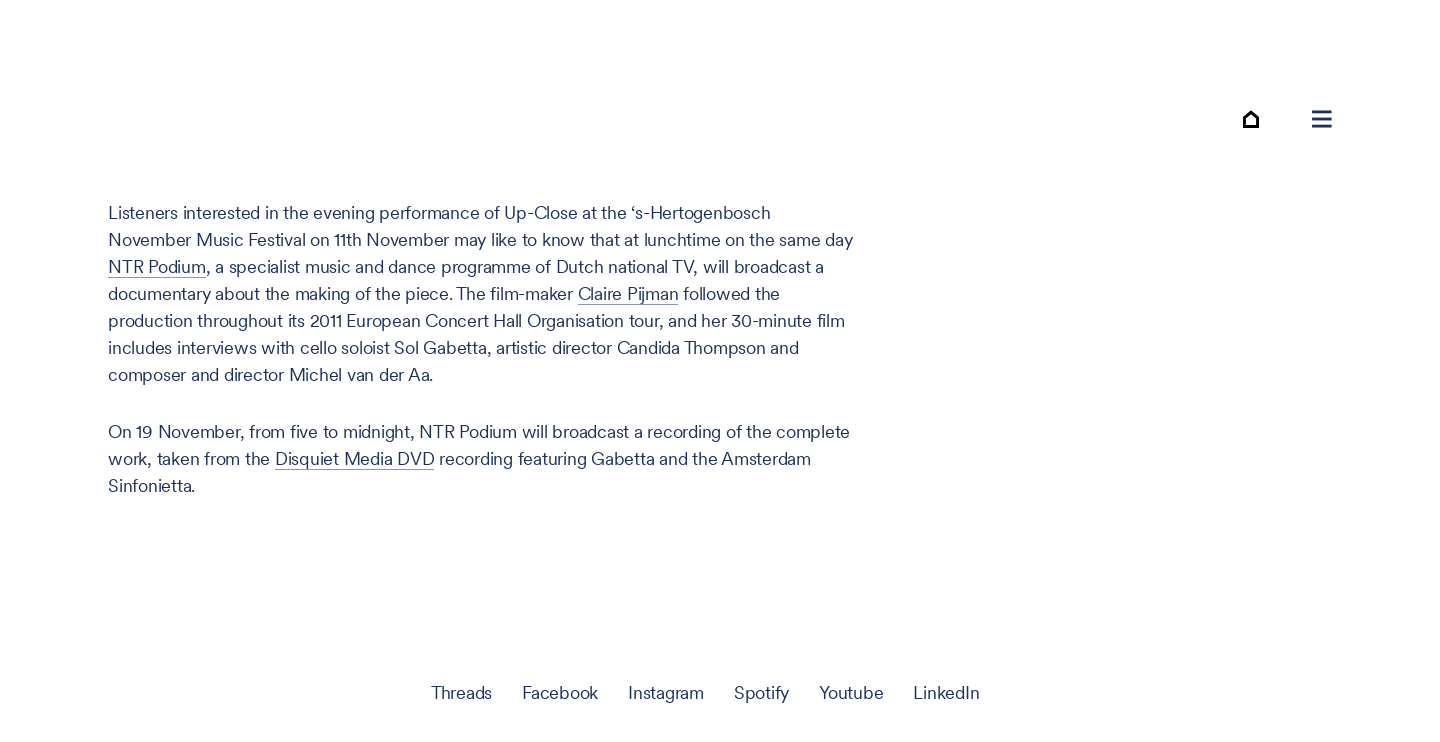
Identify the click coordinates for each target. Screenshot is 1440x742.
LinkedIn (946, 692)
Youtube (851, 692)
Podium (157, 266)
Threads (461, 692)
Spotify (761, 692)
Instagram (666, 692)
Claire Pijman (628, 293)
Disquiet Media (355, 458)
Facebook (560, 692)
